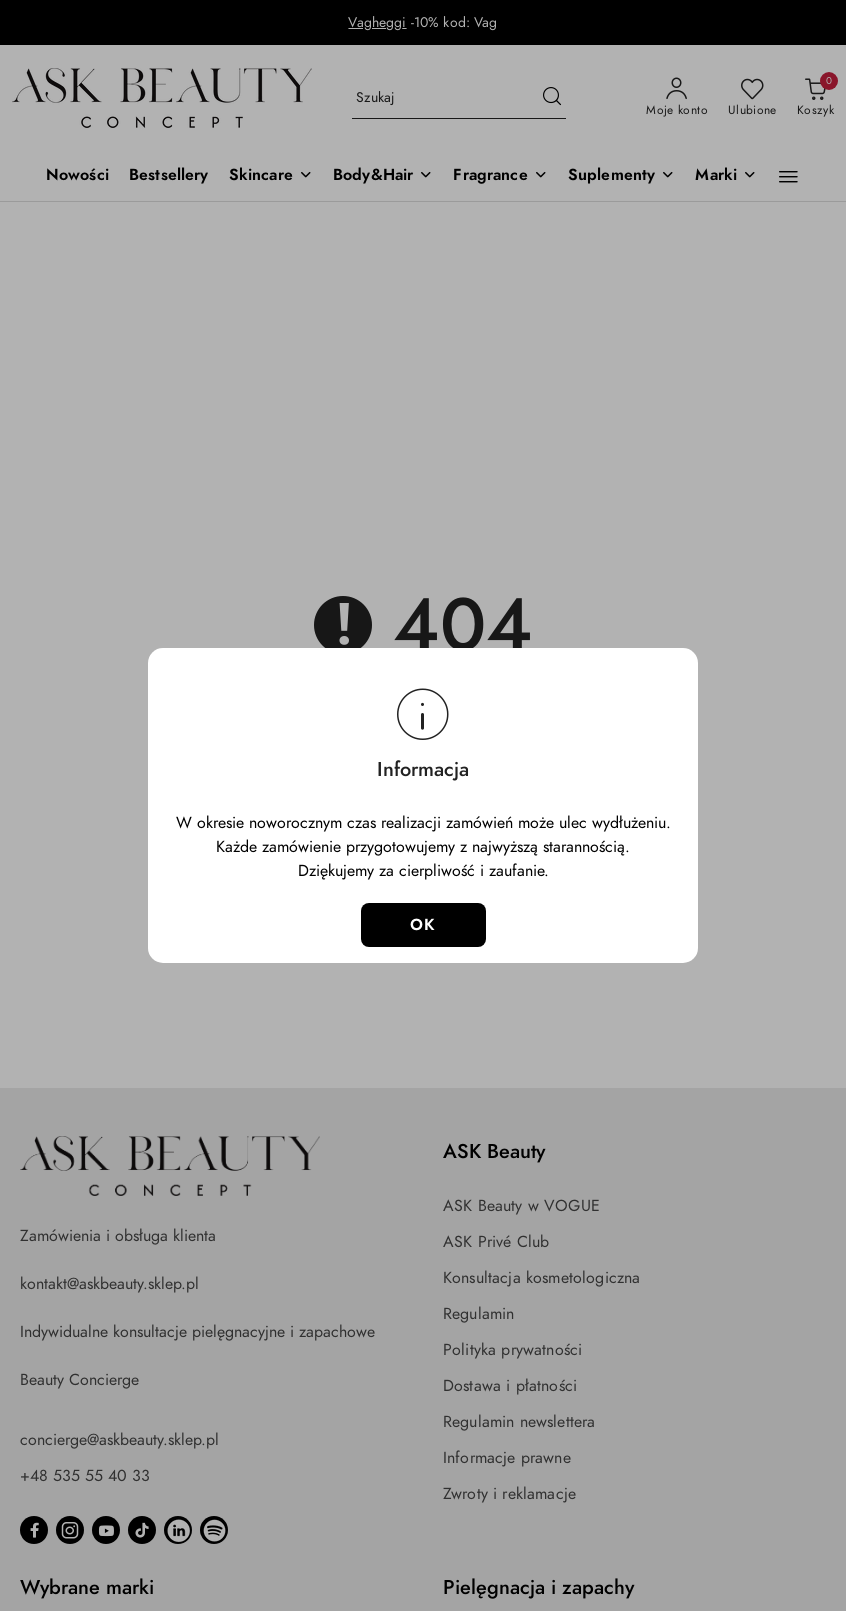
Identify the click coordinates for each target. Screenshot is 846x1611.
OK (423, 925)
